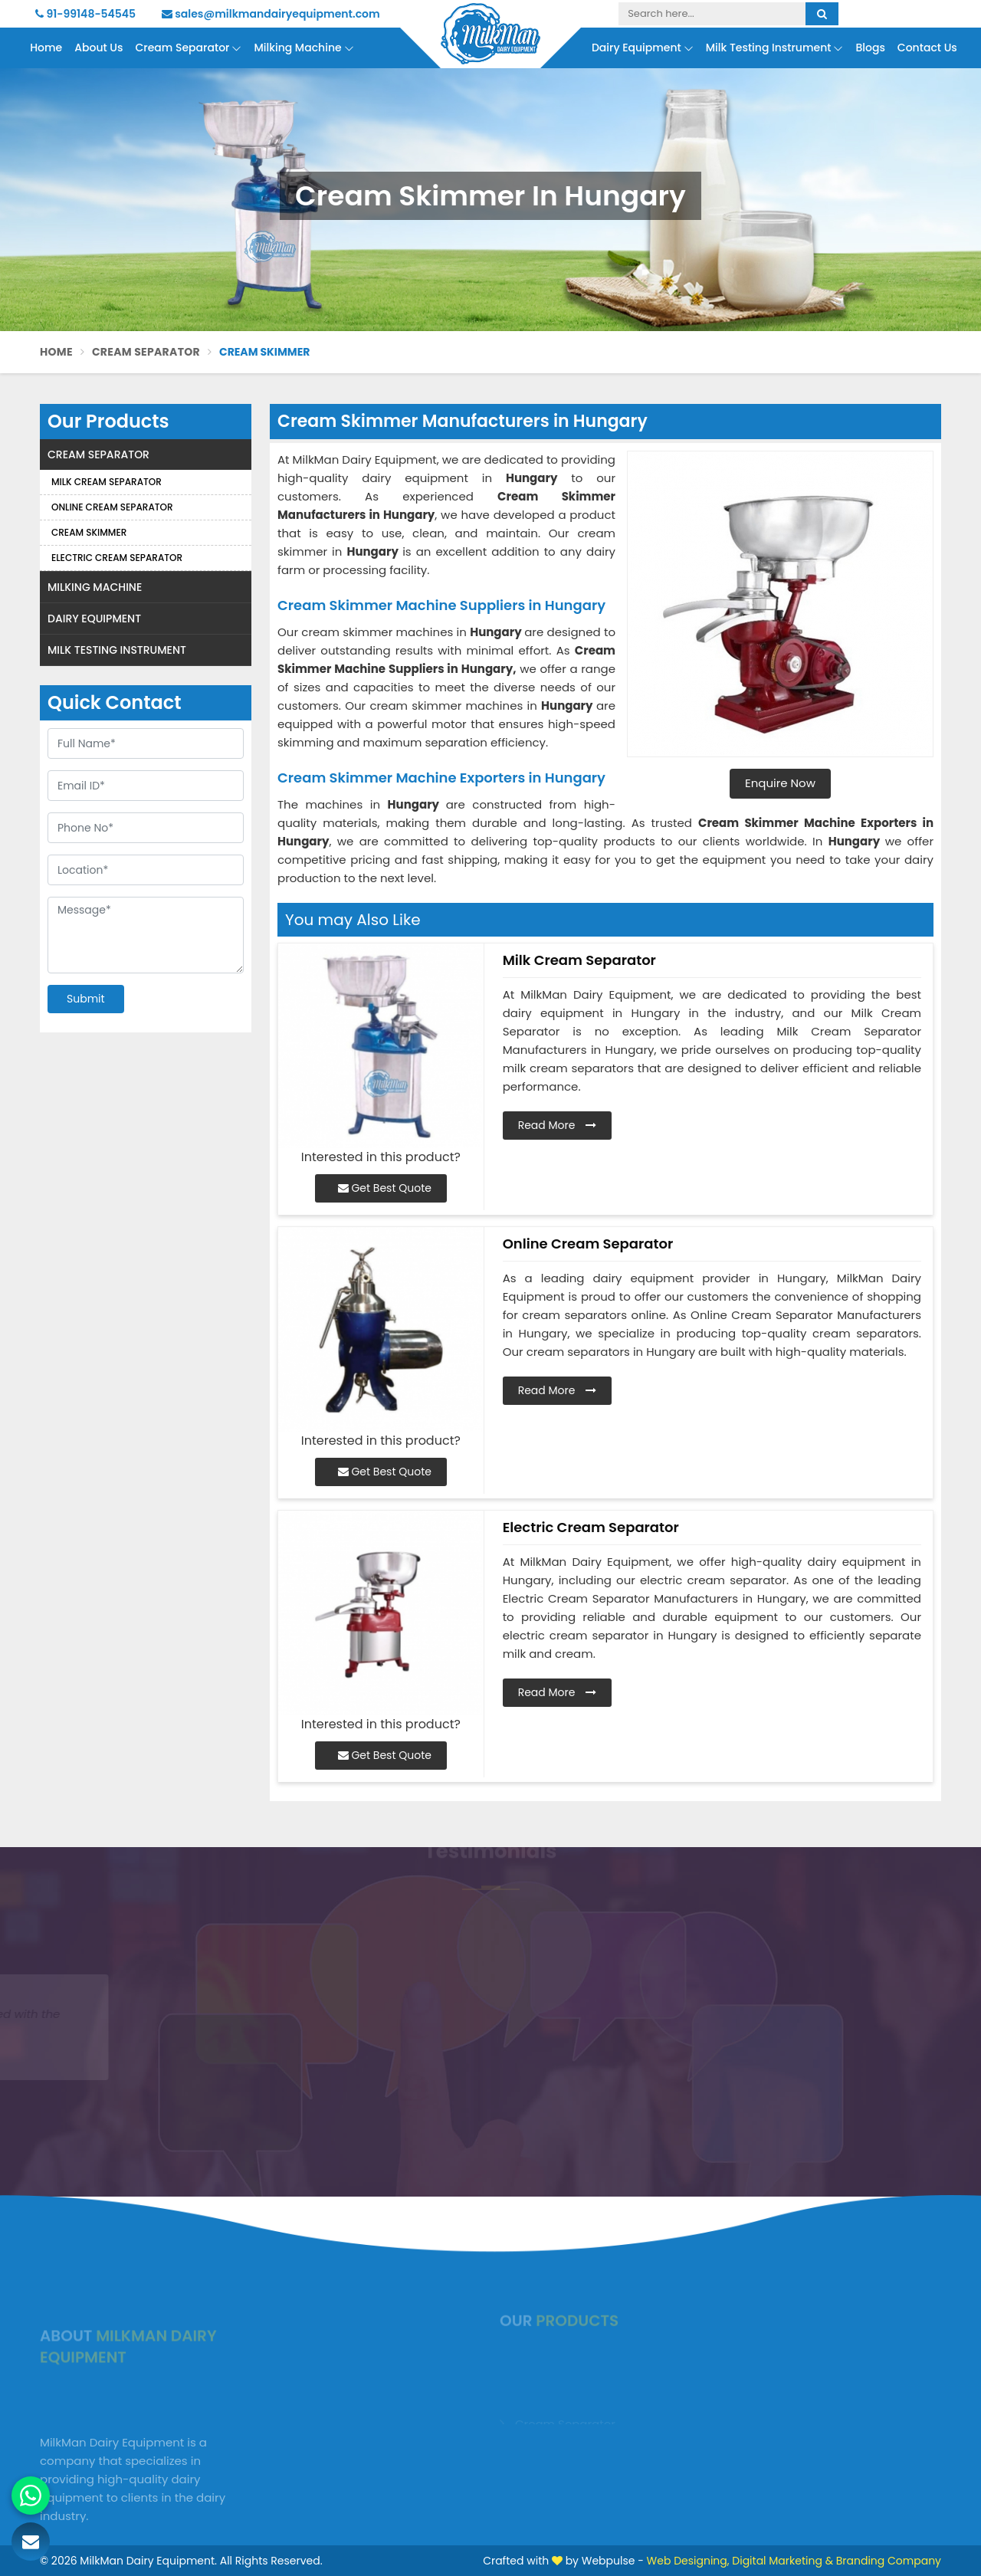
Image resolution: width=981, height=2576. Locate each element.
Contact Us (927, 47)
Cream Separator (188, 48)
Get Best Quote (384, 1188)
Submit (86, 998)
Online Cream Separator (112, 507)
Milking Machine (303, 48)
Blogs (869, 47)
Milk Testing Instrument (775, 48)
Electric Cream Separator (116, 557)
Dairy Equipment (643, 48)
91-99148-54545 (85, 13)
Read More (557, 1125)
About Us (98, 47)
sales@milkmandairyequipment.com (271, 13)
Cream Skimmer (88, 532)
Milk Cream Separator (106, 481)
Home (46, 47)
